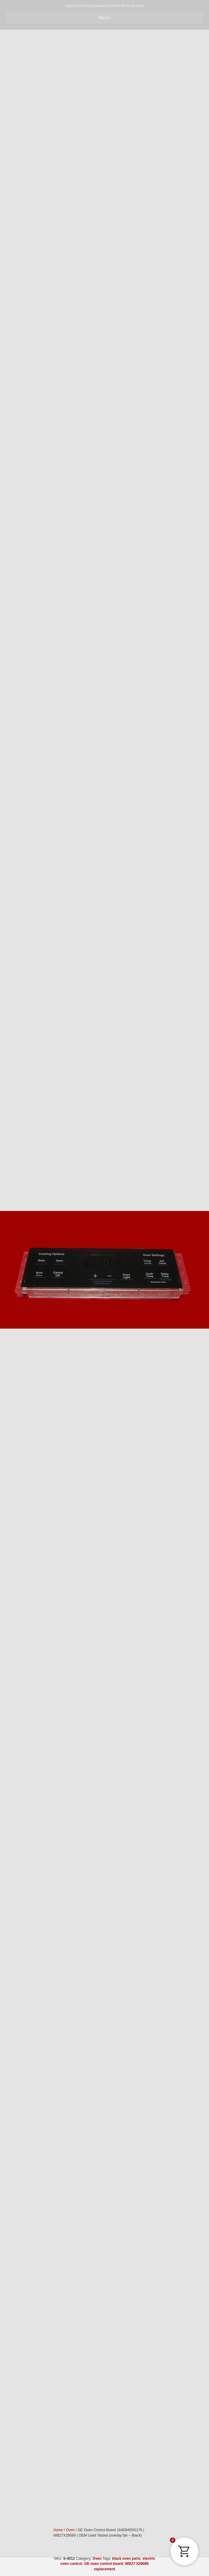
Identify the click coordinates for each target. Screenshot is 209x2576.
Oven (97, 2558)
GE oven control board (103, 2564)
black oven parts (126, 2558)
